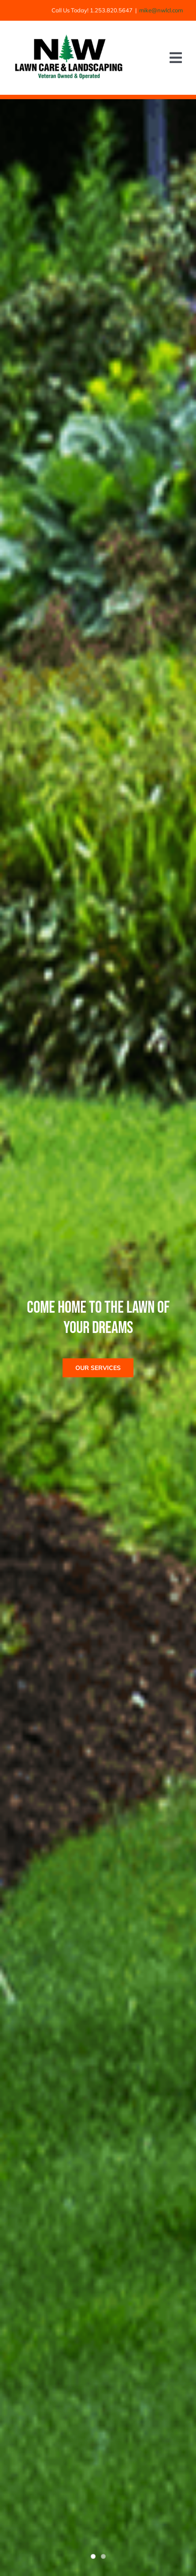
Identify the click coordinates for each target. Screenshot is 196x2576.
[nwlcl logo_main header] (68, 38)
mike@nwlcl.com (161, 10)
